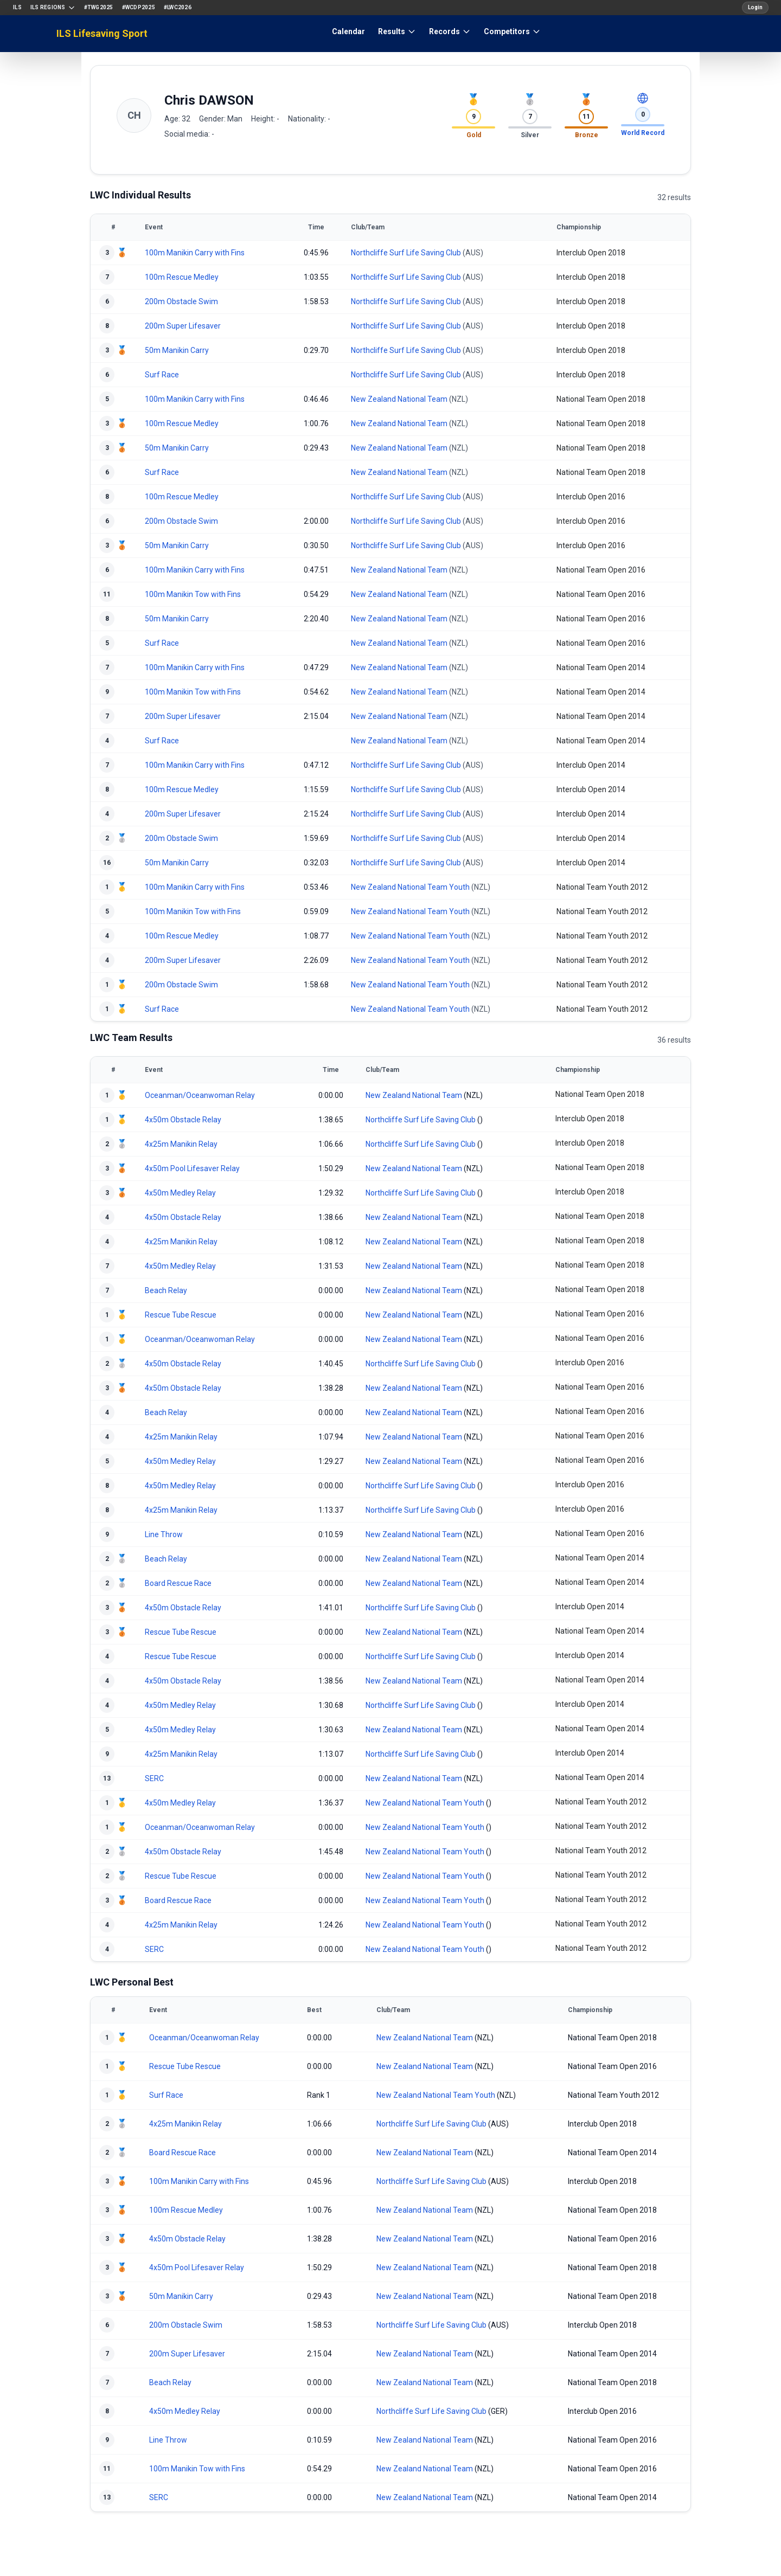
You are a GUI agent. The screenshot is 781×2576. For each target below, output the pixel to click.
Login (755, 7)
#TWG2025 (98, 7)
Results (397, 31)
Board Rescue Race (178, 1583)
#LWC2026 (177, 7)
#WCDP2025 (138, 7)
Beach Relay (166, 1290)
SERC (154, 1778)
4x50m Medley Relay (180, 1193)
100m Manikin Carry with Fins (195, 252)
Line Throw (164, 1534)
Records (450, 31)
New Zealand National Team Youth (410, 887)
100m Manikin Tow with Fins (193, 594)
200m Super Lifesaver (183, 326)
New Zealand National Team (399, 399)
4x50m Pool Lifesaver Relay (192, 1168)
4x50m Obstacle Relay (183, 1119)
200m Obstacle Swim (181, 301)
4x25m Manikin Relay (181, 1144)
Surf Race (162, 374)
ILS (17, 7)
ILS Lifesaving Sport (102, 33)
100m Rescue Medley (182, 277)
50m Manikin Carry (177, 350)
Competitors (512, 31)
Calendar (348, 31)
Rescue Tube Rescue (180, 1315)
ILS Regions (52, 7)
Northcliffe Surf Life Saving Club (406, 252)
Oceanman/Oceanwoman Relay (200, 1095)
